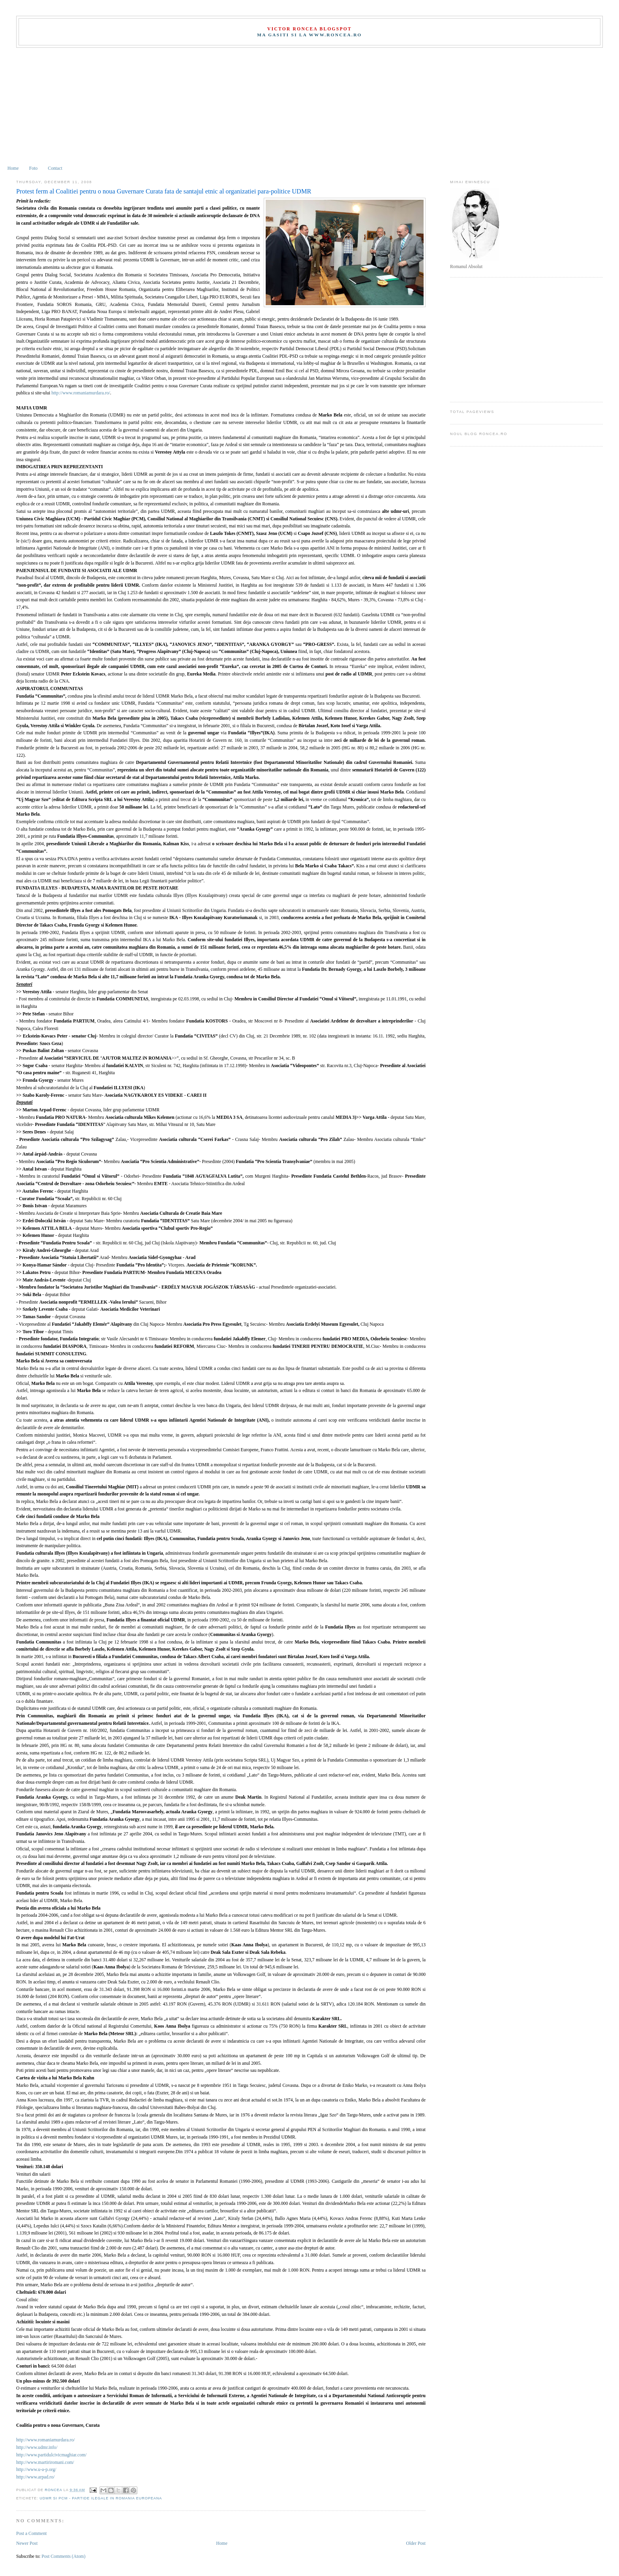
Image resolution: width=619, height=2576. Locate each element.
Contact (55, 168)
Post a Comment (31, 2533)
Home (13, 168)
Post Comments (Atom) (63, 2556)
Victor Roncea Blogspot (309, 28)
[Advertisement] (309, 107)
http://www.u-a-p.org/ (36, 2469)
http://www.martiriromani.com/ (45, 2462)
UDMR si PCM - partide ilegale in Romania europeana (100, 2498)
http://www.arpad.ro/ (35, 2477)
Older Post (416, 2543)
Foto (33, 168)
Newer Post (27, 2543)
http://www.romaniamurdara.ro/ (80, 393)
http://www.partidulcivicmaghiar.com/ (51, 2455)
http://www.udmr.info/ (36, 2447)
